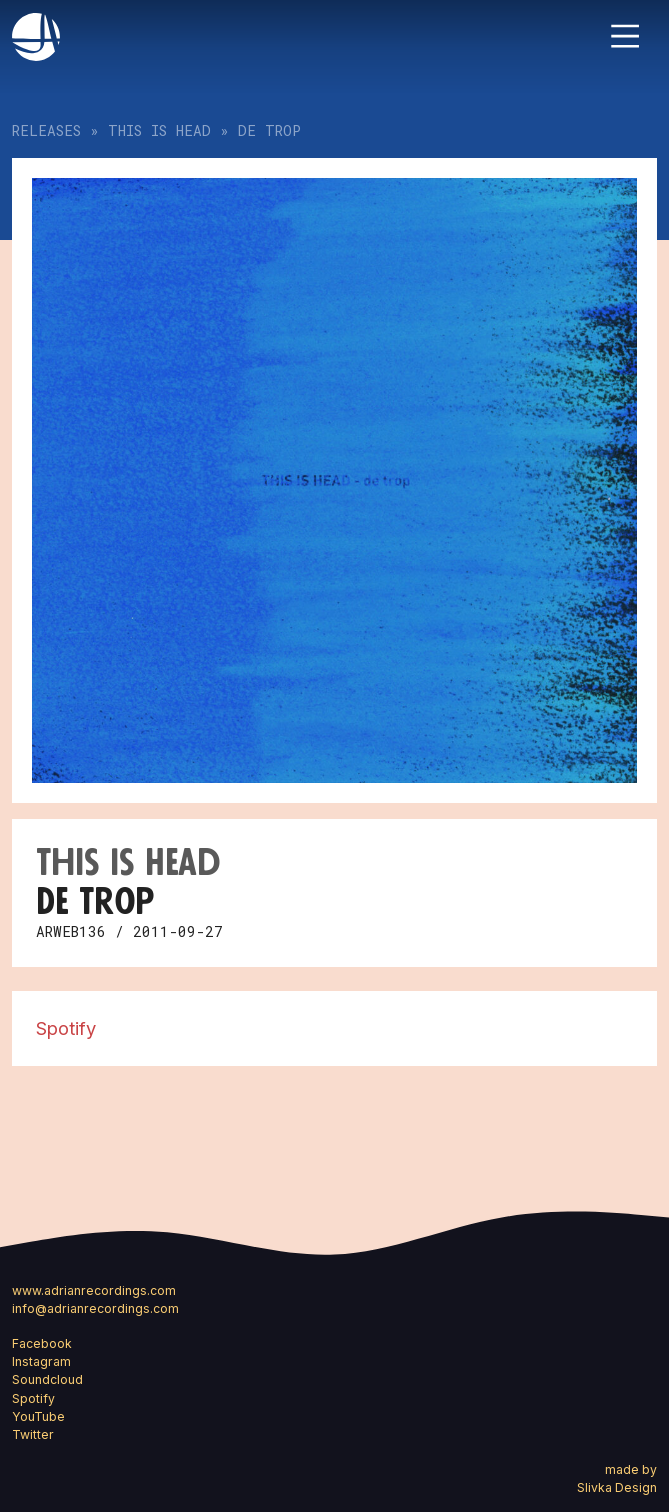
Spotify (66, 1028)
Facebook (42, 1343)
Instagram (41, 1361)
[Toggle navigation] (625, 36)
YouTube (38, 1416)
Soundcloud (47, 1379)
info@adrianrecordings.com (95, 1308)
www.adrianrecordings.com (94, 1290)
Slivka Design (617, 1487)
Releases (46, 130)
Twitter (33, 1434)
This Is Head (159, 130)
